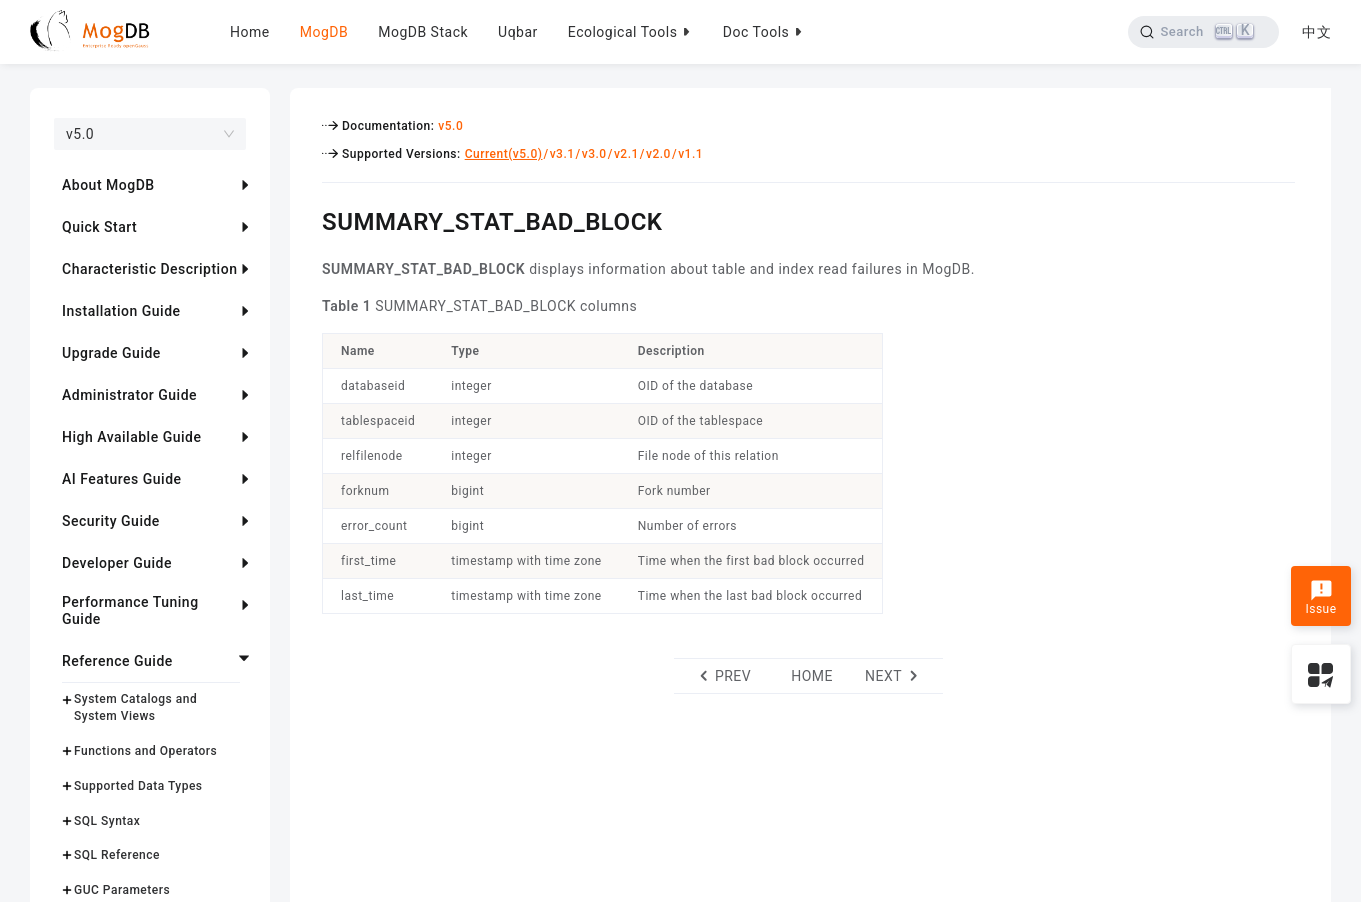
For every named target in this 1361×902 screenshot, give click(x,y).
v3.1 (562, 154)
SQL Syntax (107, 821)
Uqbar (518, 32)
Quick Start (99, 227)
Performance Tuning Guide (130, 610)
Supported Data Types (138, 786)
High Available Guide (131, 437)
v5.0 (450, 126)
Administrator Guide (129, 395)
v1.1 (690, 154)
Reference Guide (117, 661)
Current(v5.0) (504, 154)
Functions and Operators (145, 751)
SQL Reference (117, 855)
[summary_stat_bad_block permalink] (307, 219)
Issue (1320, 598)
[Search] (1203, 32)
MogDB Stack (423, 32)
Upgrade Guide (111, 353)
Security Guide (111, 521)
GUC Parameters (122, 890)
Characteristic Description (149, 269)
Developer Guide (117, 563)
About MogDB (108, 185)
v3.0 (594, 154)
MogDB (324, 32)
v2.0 (658, 154)
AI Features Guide (122, 479)
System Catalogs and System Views (135, 707)
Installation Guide (121, 311)
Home (250, 32)
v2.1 (626, 154)
